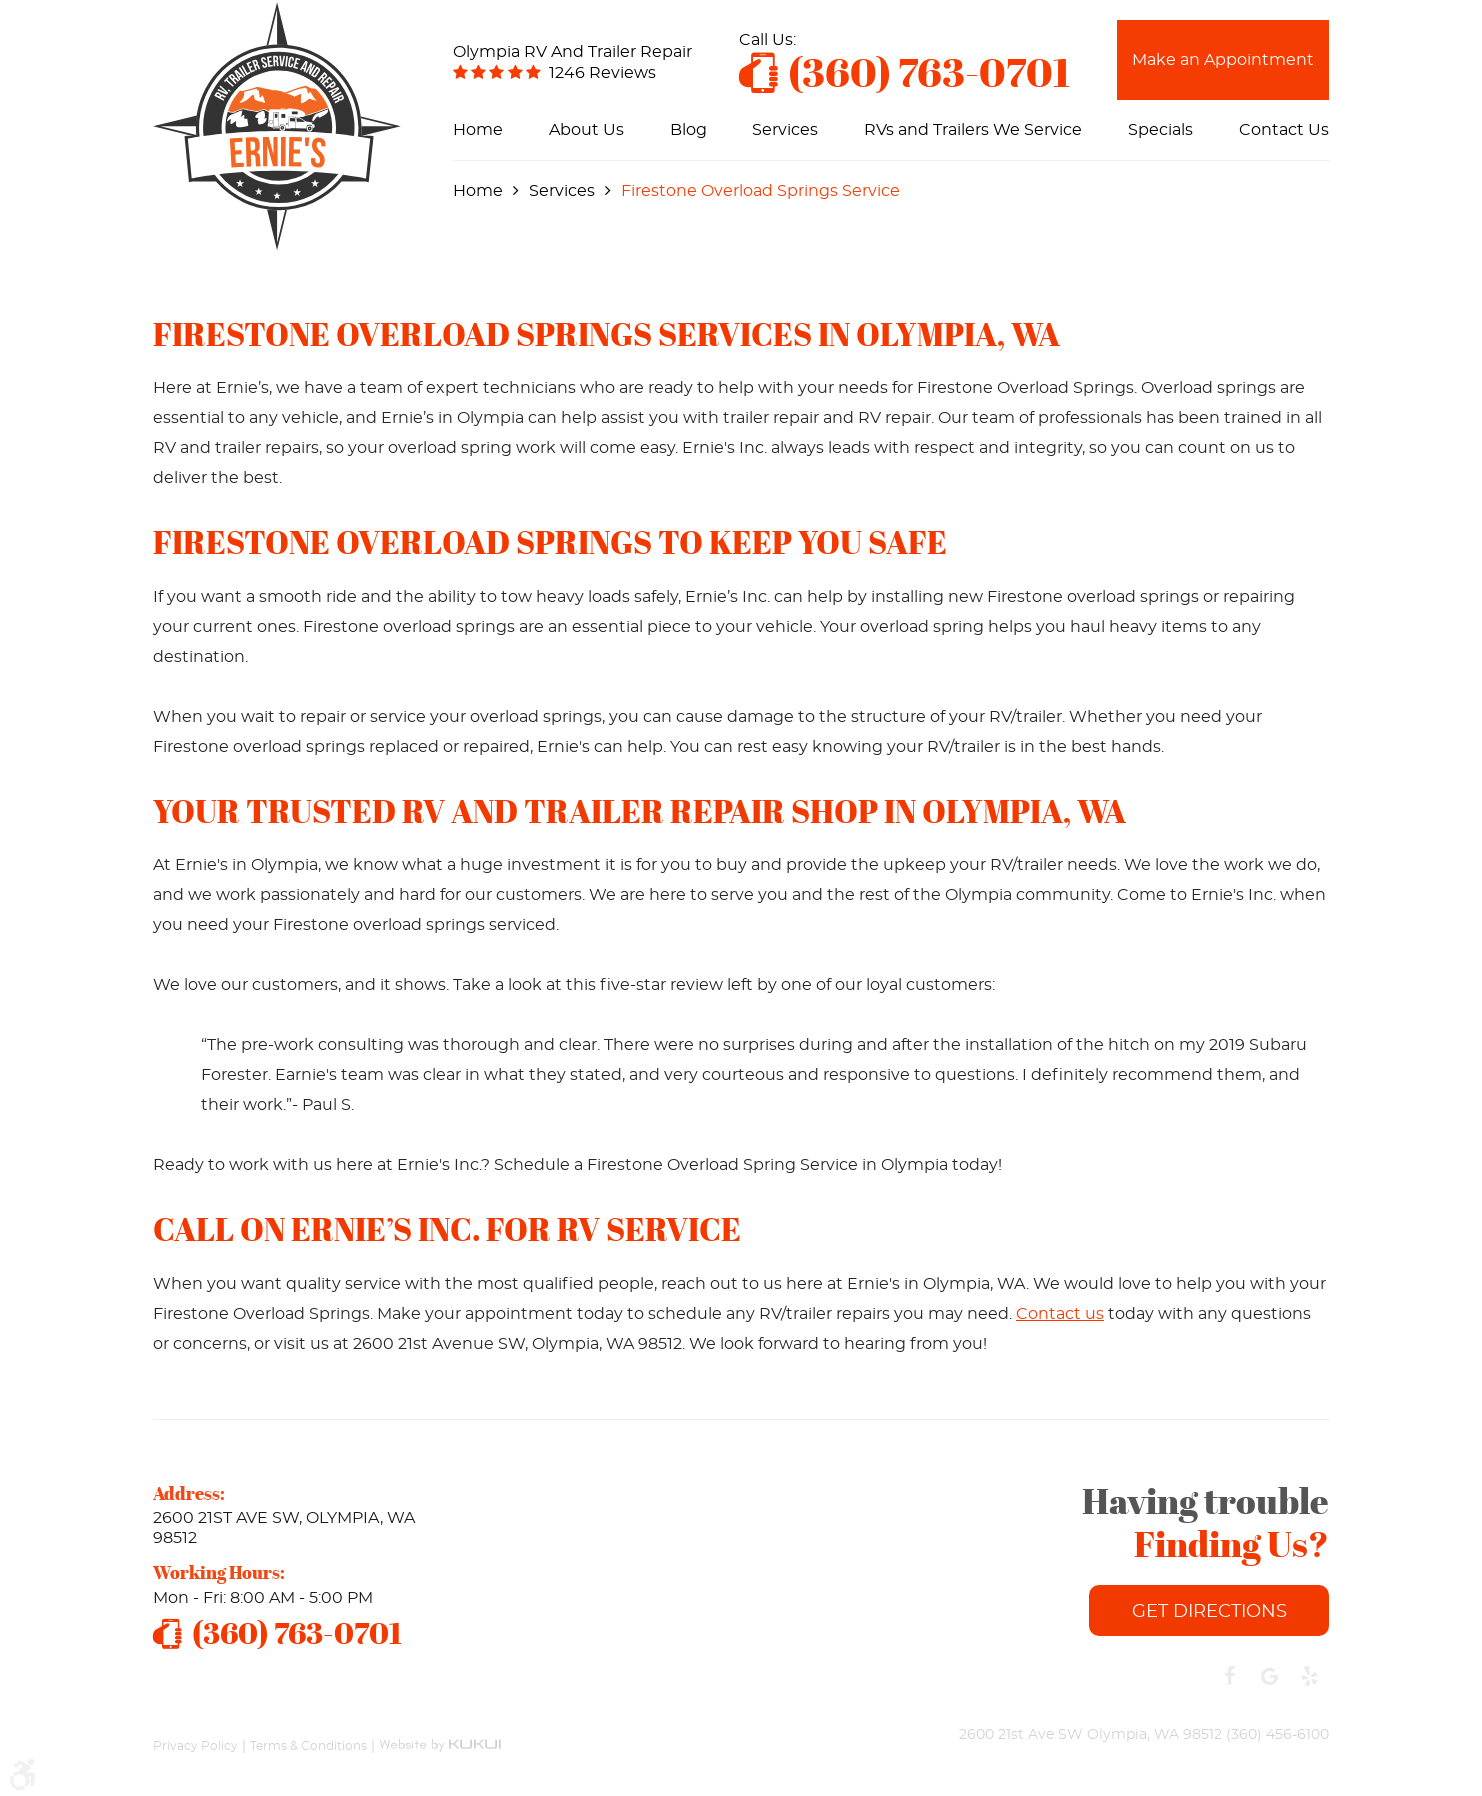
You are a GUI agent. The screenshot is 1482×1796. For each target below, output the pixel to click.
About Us (586, 130)
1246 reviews (602, 73)
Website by (440, 1735)
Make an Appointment (1223, 60)
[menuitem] (478, 130)
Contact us (1060, 1314)
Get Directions (1209, 1612)
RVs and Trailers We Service (973, 130)
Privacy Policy (195, 1746)
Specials (1160, 130)
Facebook (1229, 1676)
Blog (688, 130)
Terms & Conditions (308, 1746)
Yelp (1309, 1676)
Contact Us (1284, 130)
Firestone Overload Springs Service (760, 191)
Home (478, 130)
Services (785, 130)
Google (1269, 1676)
